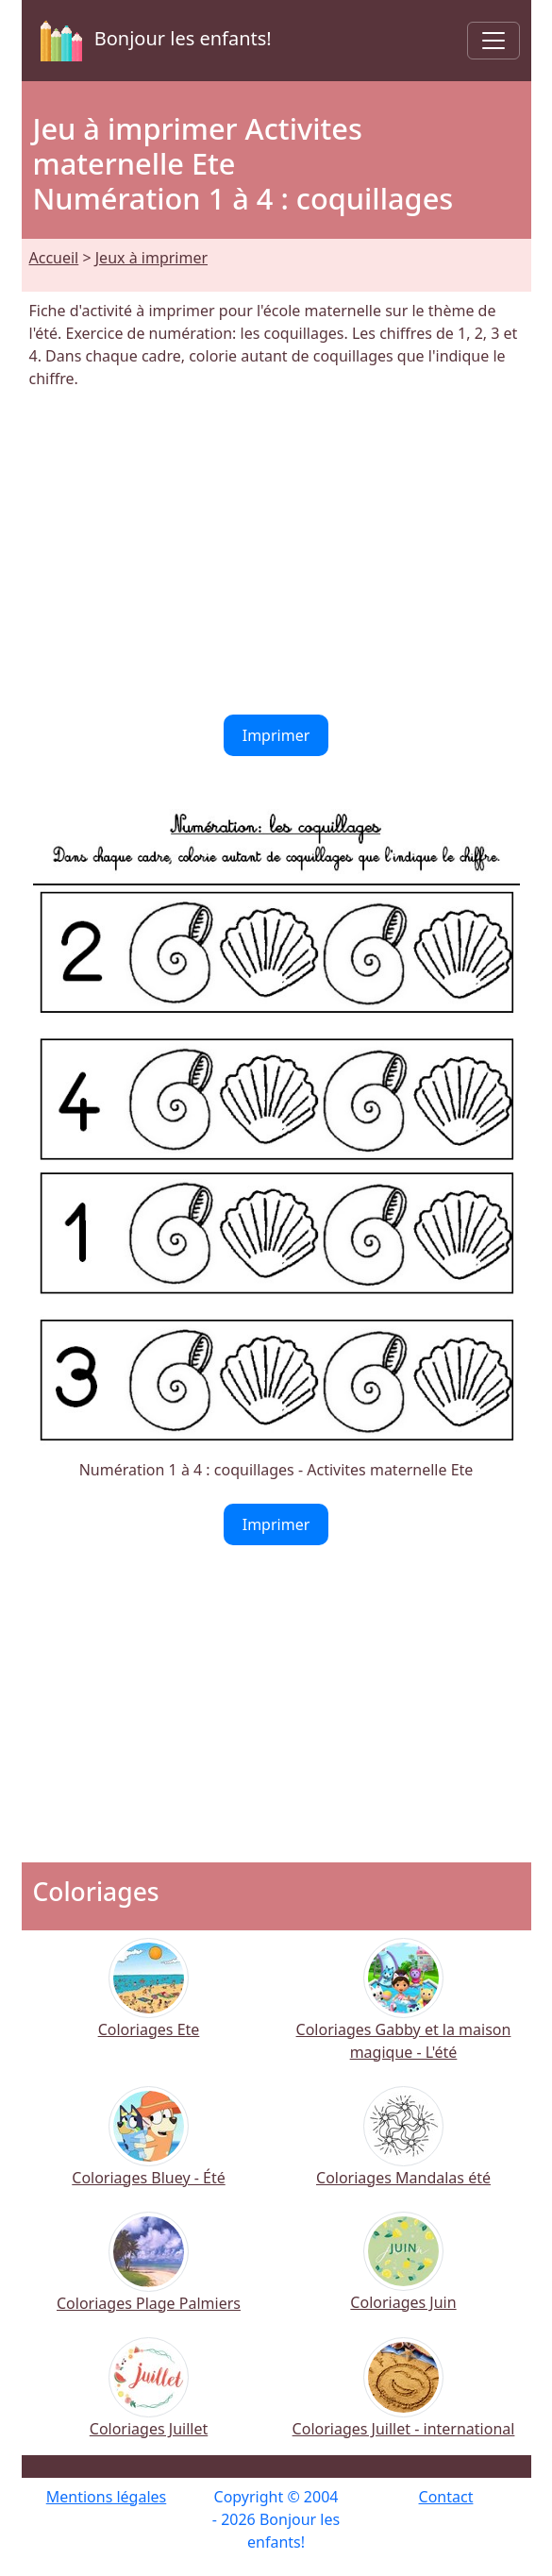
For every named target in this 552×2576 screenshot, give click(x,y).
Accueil (54, 257)
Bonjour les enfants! (152, 40)
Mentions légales (106, 2496)
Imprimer (276, 735)
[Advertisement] (276, 552)
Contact (446, 2496)
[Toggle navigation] (493, 40)
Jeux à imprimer (151, 257)
